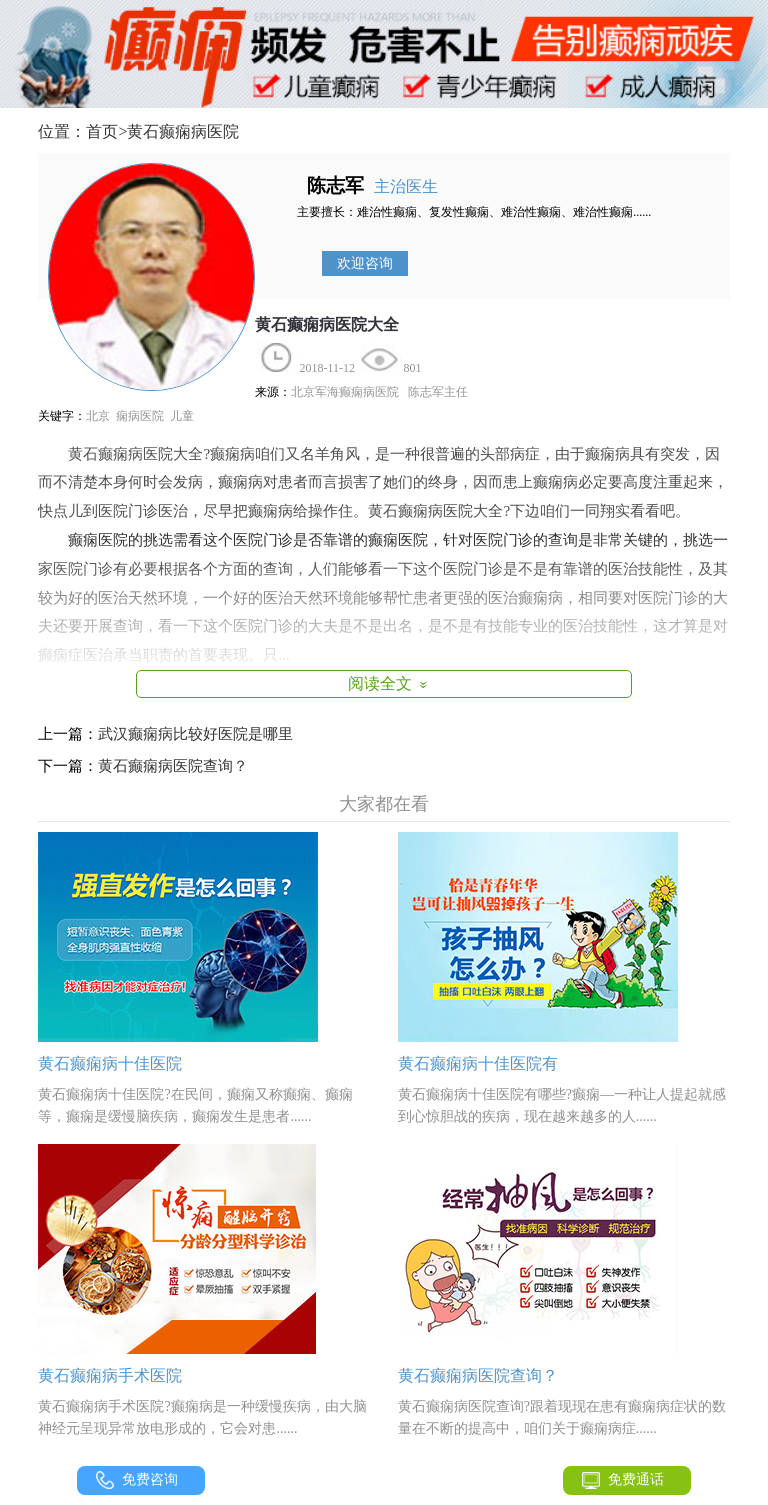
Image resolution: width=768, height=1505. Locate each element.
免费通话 (636, 1479)
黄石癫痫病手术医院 (110, 1375)
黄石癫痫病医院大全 (327, 324)
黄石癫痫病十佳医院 (110, 1063)
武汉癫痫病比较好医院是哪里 (195, 734)
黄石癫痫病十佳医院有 (478, 1063)
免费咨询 (150, 1479)
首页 (102, 131)
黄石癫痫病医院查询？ (173, 766)
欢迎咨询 (365, 263)
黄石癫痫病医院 (183, 131)
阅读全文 (390, 684)
